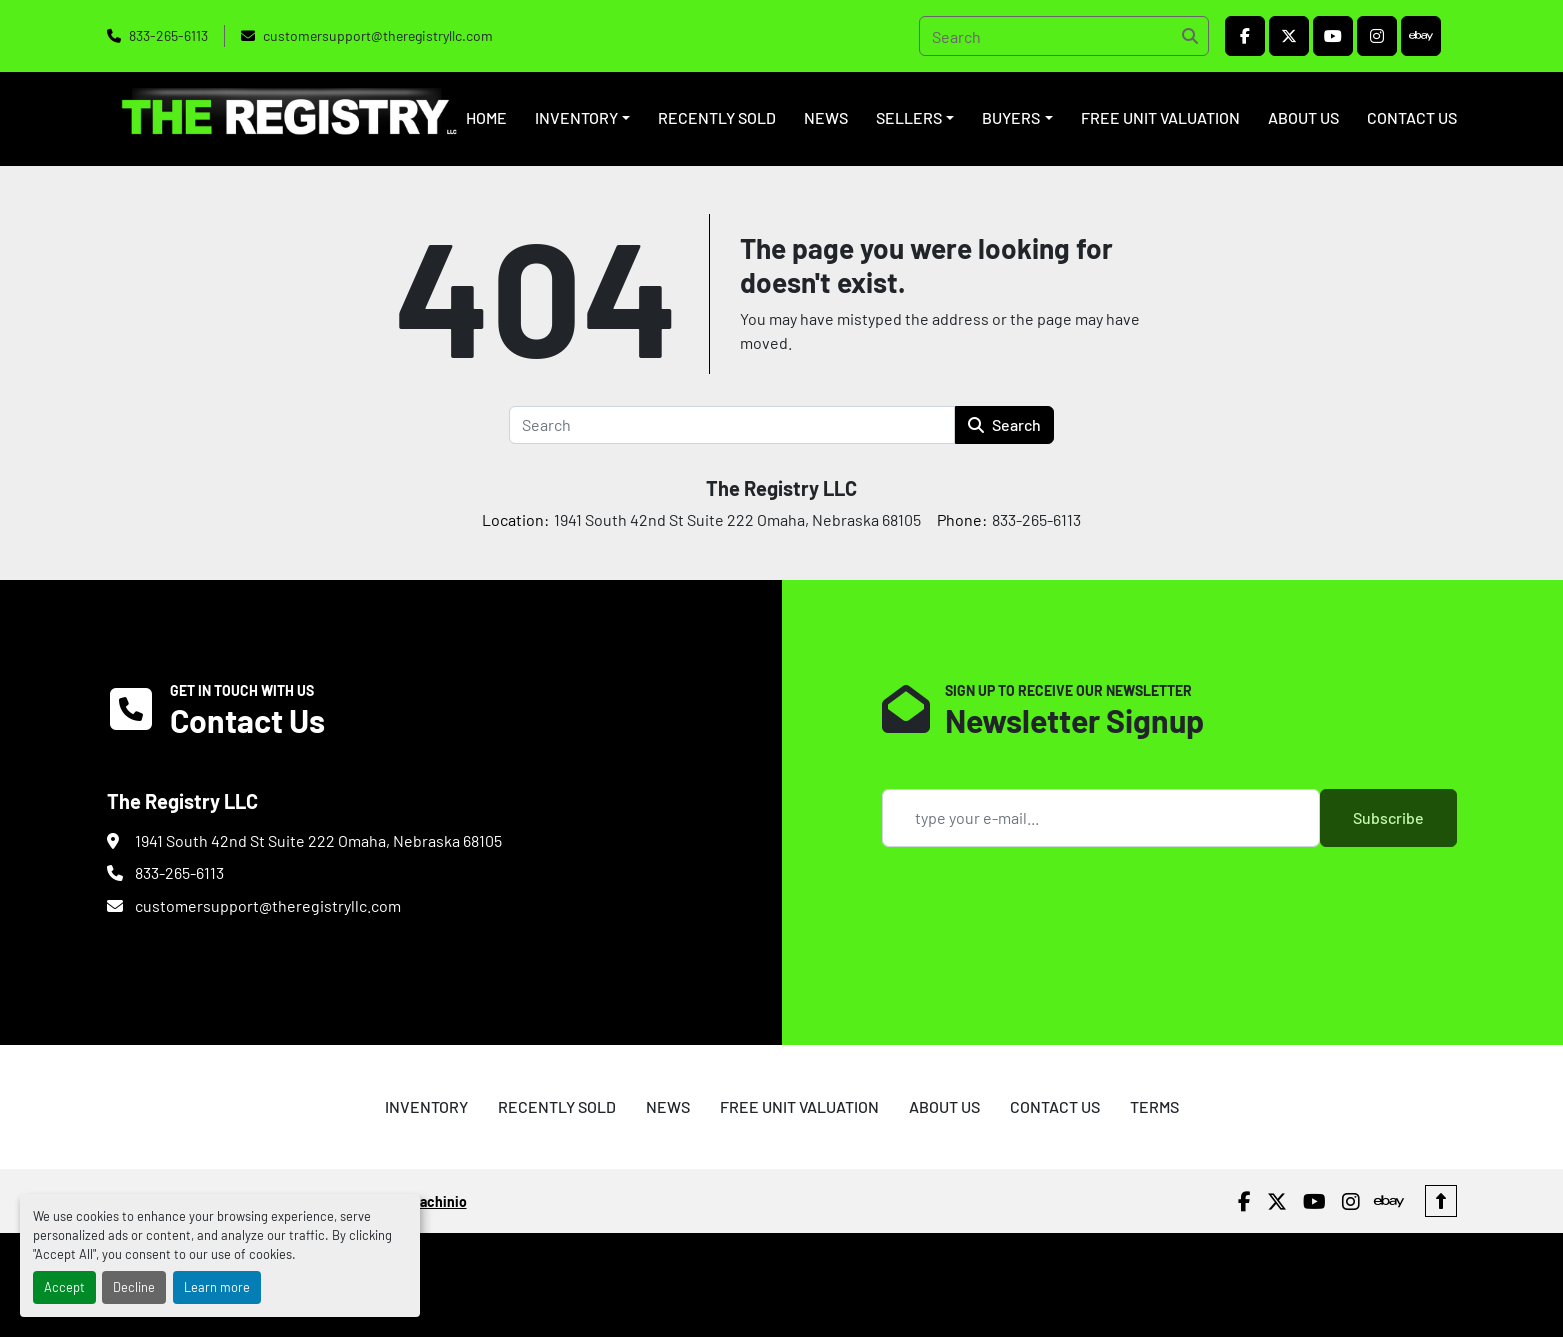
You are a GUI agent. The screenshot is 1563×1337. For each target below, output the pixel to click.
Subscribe (1388, 817)
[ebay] (1421, 36)
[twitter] (1289, 36)
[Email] (1101, 818)
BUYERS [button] (1011, 117)
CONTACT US (1412, 117)
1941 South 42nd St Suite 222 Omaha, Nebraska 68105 (318, 840)
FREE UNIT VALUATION (1160, 117)
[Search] (1064, 36)
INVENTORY (576, 117)
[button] (582, 118)
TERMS (1154, 1106)
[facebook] (1245, 36)
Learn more (217, 1287)
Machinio (438, 1201)
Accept (64, 1287)
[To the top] (1441, 1201)
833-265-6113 (168, 35)
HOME (486, 117)
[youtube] (1333, 36)
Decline (134, 1287)
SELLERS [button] (909, 117)
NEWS (826, 117)
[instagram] (1377, 36)
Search (1004, 424)
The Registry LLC (781, 488)
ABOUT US (1303, 117)
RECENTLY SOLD (717, 117)
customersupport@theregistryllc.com (378, 35)
